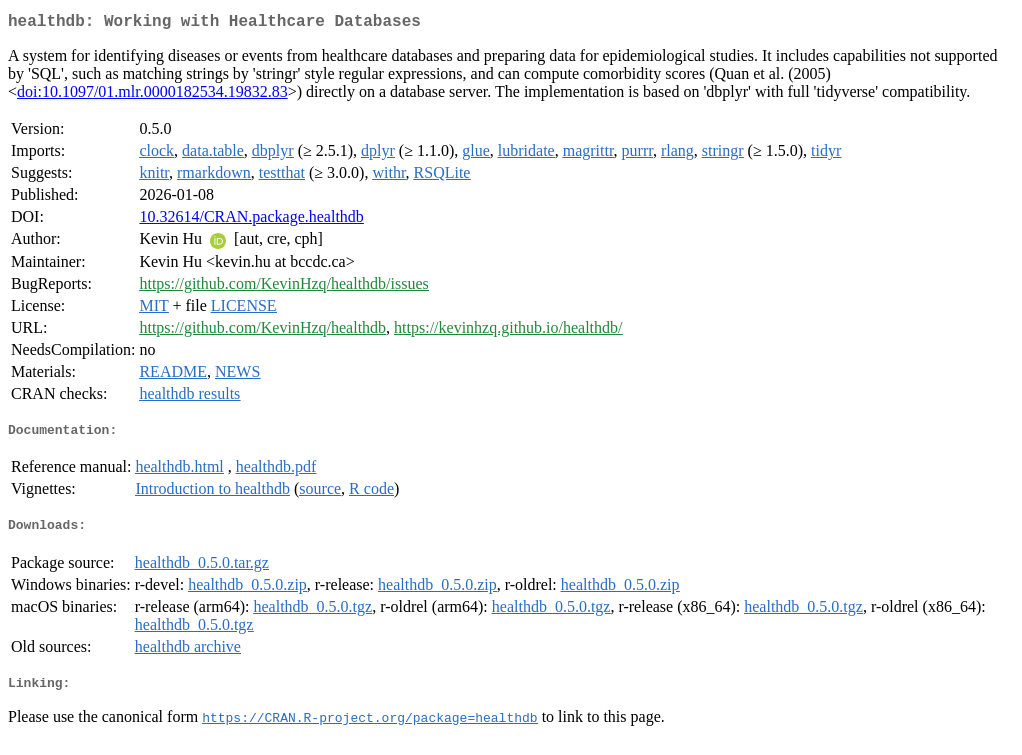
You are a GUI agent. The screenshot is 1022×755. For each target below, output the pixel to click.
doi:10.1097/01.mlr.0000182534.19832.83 (152, 95)
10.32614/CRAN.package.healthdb (251, 220)
